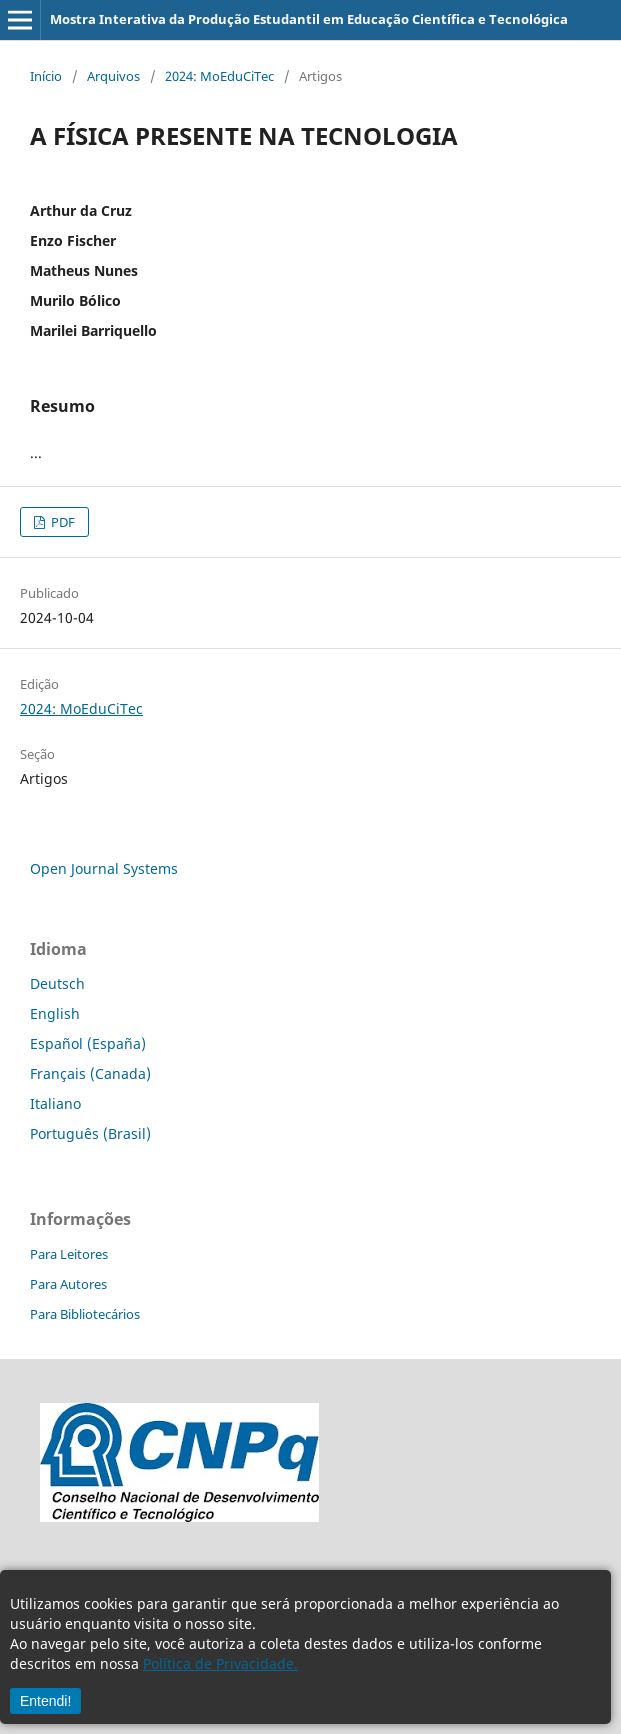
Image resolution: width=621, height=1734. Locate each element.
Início (46, 76)
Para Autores (68, 1284)
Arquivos (113, 76)
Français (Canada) (90, 1073)
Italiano (55, 1103)
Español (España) (88, 1043)
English (55, 1013)
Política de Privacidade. (220, 1663)
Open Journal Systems (104, 868)
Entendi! (45, 1701)
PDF (61, 522)
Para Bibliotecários (85, 1314)
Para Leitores (69, 1254)
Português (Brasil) (90, 1133)
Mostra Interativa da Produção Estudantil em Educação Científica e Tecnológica (309, 19)
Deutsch (57, 983)
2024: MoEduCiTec (219, 76)
